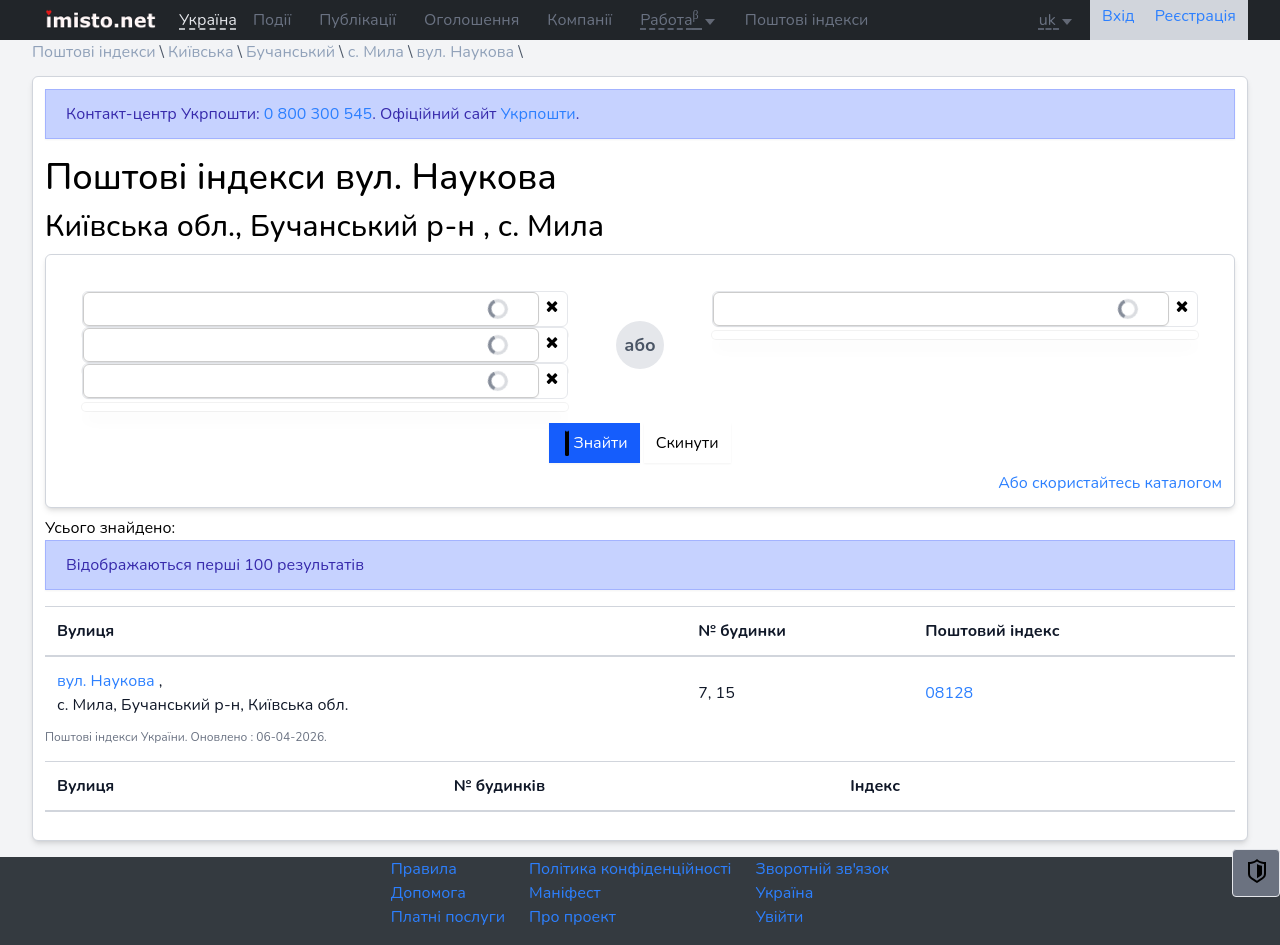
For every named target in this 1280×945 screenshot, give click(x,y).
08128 (949, 693)
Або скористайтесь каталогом (1110, 483)
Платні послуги (448, 917)
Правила (424, 869)
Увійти (779, 917)
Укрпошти (538, 114)
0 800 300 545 (318, 114)
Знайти (596, 443)
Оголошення (471, 20)
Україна (784, 893)
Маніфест (565, 893)
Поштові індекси (807, 20)
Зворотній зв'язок (822, 869)
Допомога (428, 893)
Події (272, 20)
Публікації (357, 20)
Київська (200, 52)
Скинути (687, 443)
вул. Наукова (466, 52)
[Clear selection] (552, 309)
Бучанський (290, 52)
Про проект (572, 917)
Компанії (579, 20)
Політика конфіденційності (630, 869)
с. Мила (376, 52)
